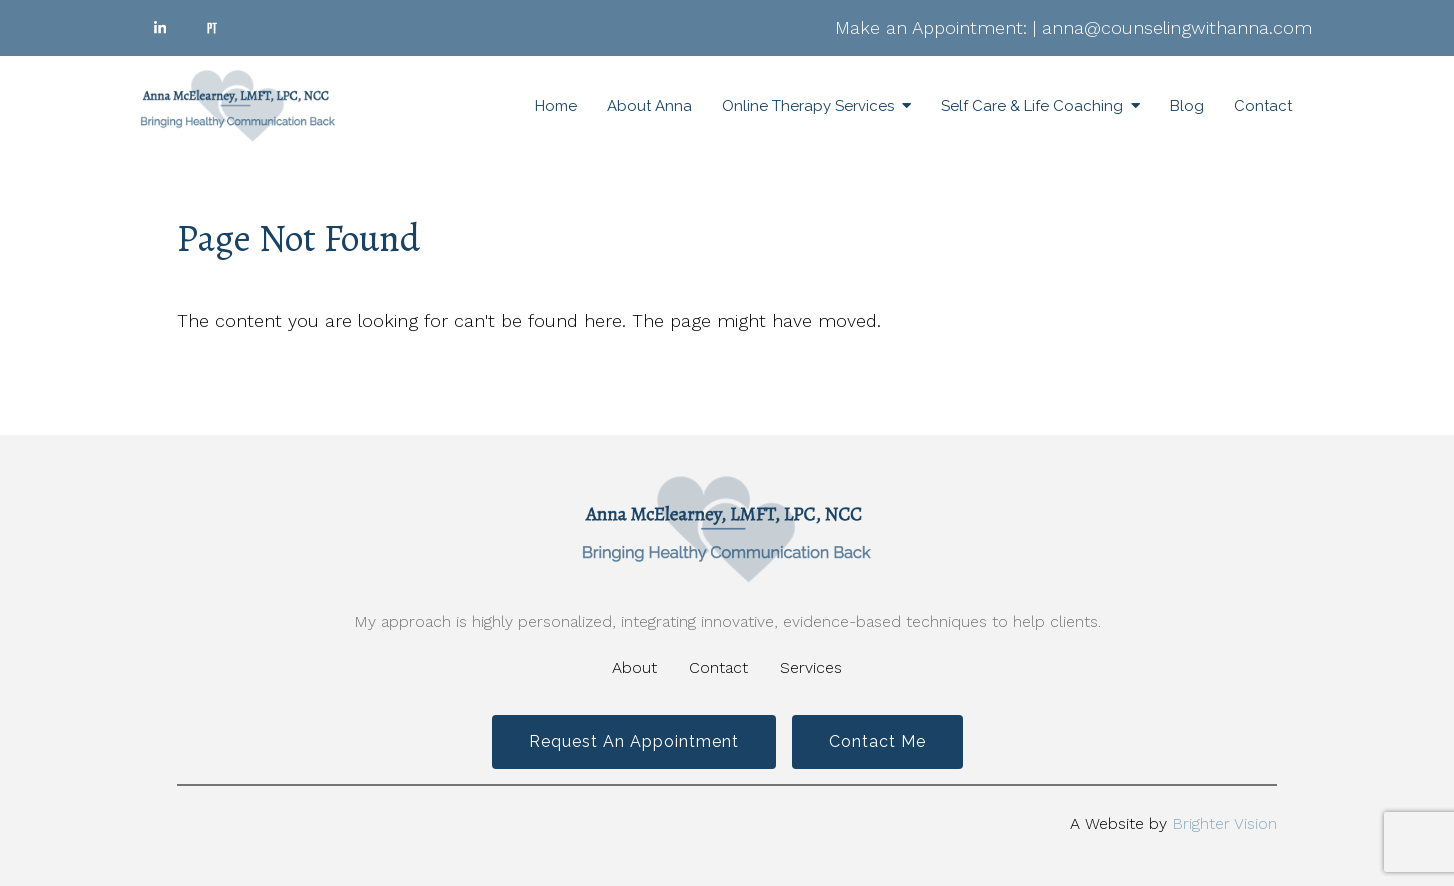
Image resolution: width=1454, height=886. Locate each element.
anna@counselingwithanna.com (1177, 27)
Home (556, 106)
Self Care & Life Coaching (1032, 106)
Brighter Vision (1224, 823)
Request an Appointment (634, 741)
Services (811, 667)
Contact (1263, 106)
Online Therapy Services (808, 106)
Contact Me (877, 741)
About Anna (649, 106)
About (634, 667)
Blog (1187, 106)
